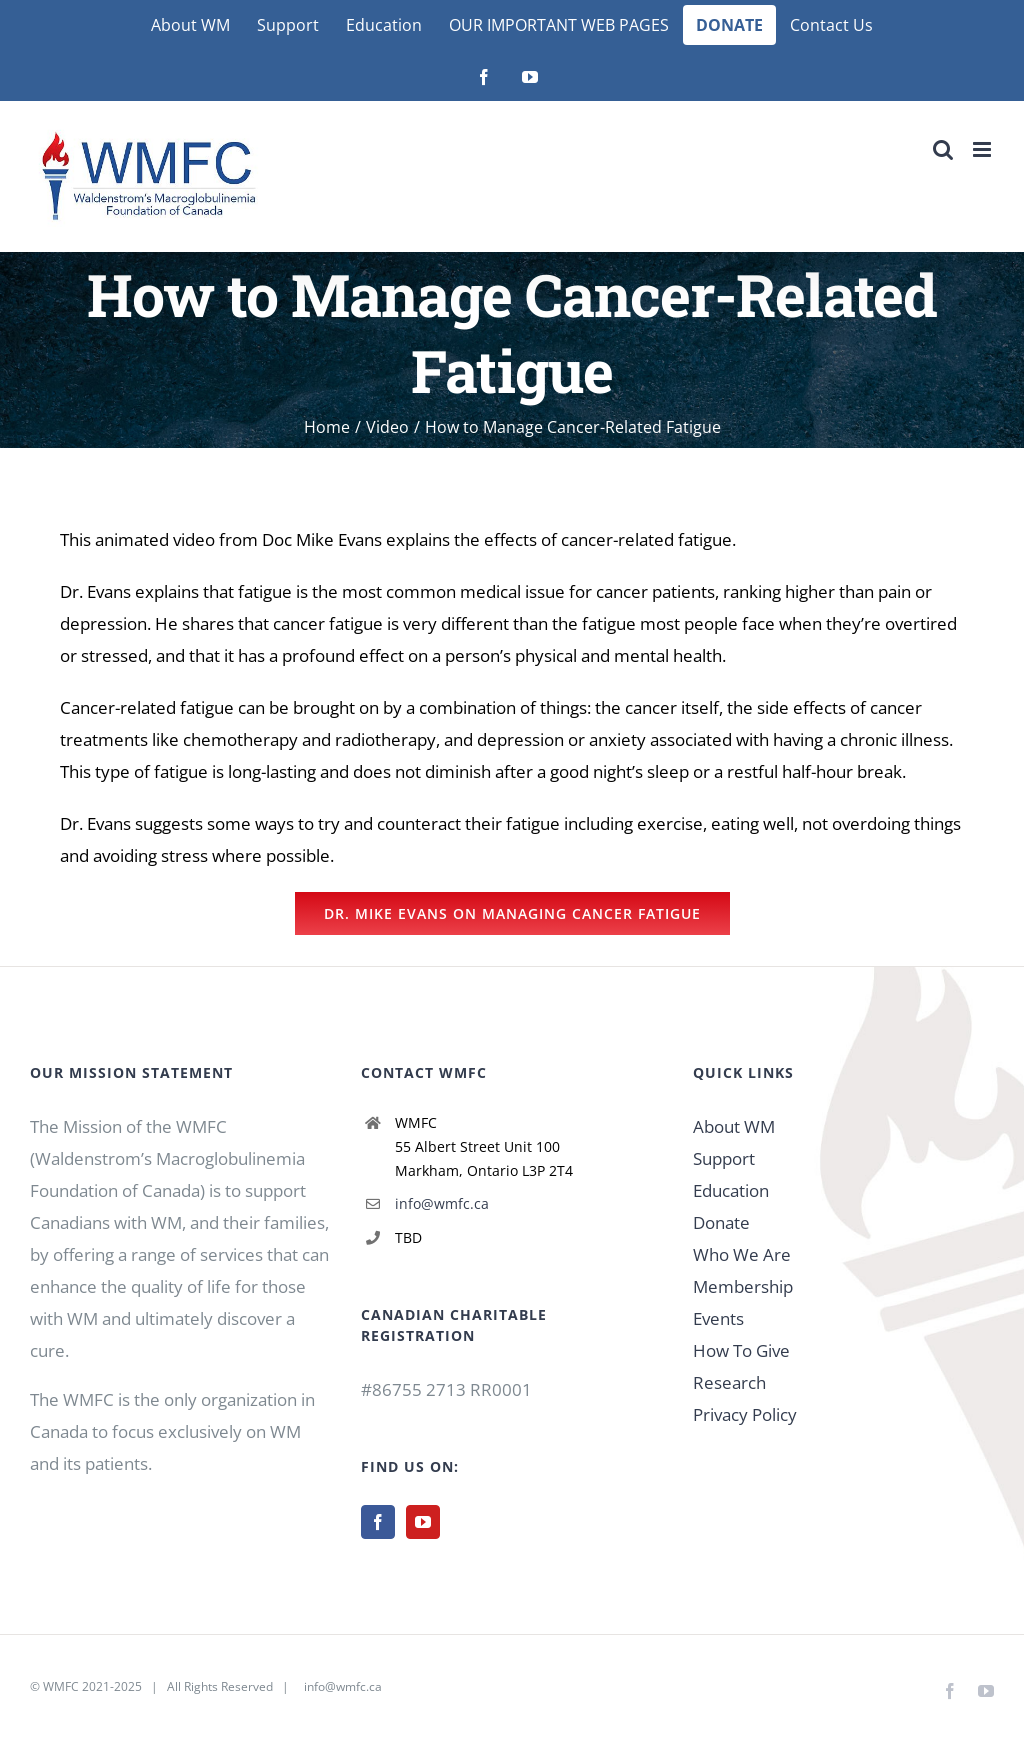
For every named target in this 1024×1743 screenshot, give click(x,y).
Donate (721, 1222)
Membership (743, 1286)
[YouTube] (423, 1522)
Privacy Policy (745, 1414)
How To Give (741, 1350)
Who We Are (742, 1254)
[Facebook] (378, 1522)
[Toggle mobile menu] (983, 149)
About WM (734, 1126)
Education (731, 1190)
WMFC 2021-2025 (92, 1686)
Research (729, 1382)
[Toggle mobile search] (943, 149)
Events (718, 1318)
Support (724, 1158)
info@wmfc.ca (442, 1203)
